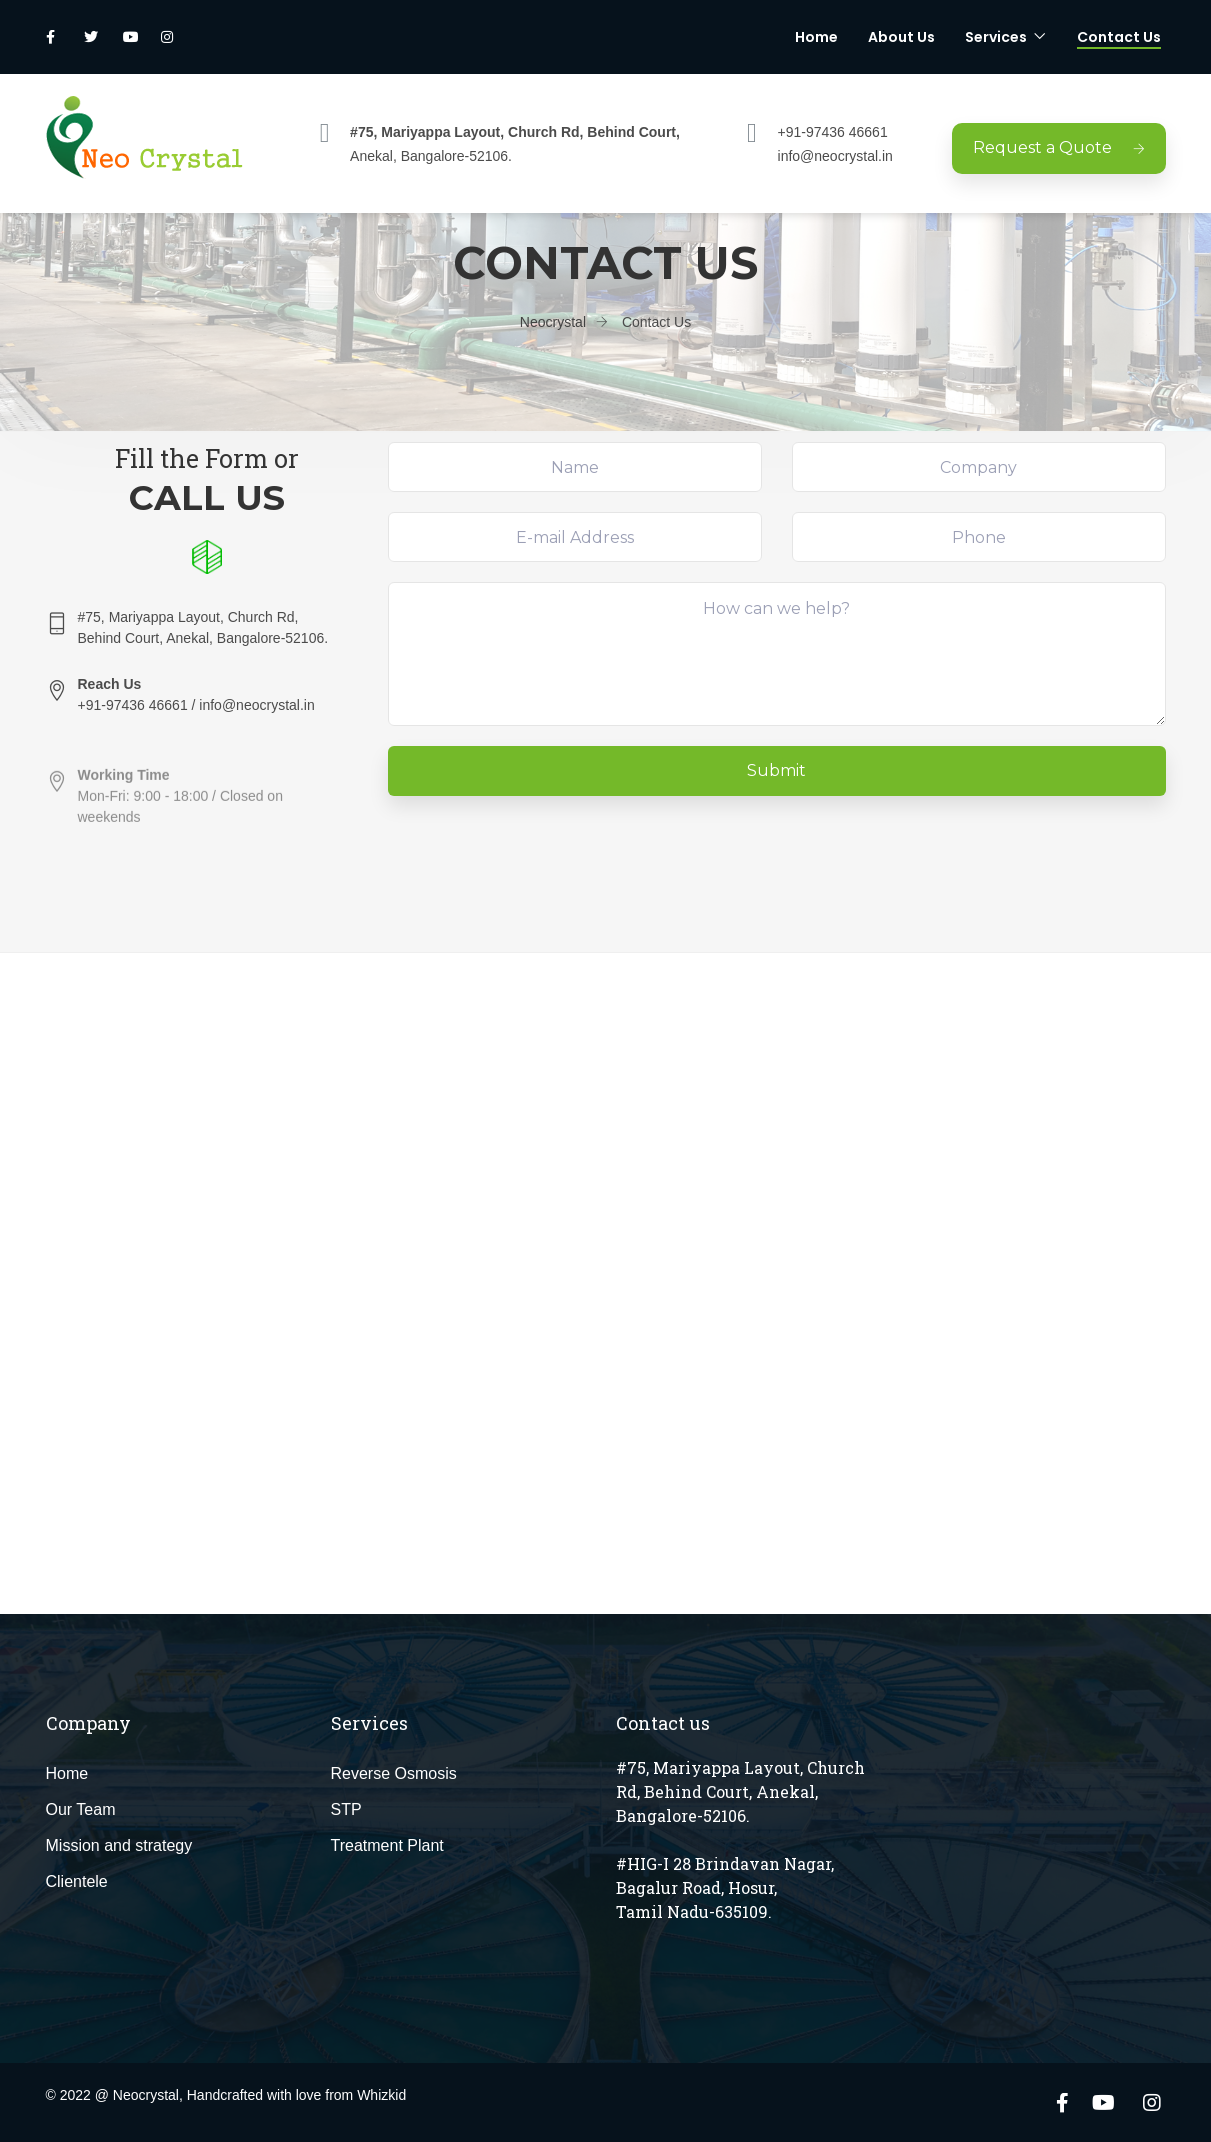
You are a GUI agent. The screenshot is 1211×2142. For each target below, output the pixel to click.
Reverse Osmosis (394, 1773)
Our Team (81, 1809)
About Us (901, 37)
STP (346, 1809)
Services (996, 37)
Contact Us (1119, 37)
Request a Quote (1059, 147)
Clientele (77, 1881)
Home (816, 37)
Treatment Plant (387, 1845)
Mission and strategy (119, 1845)
